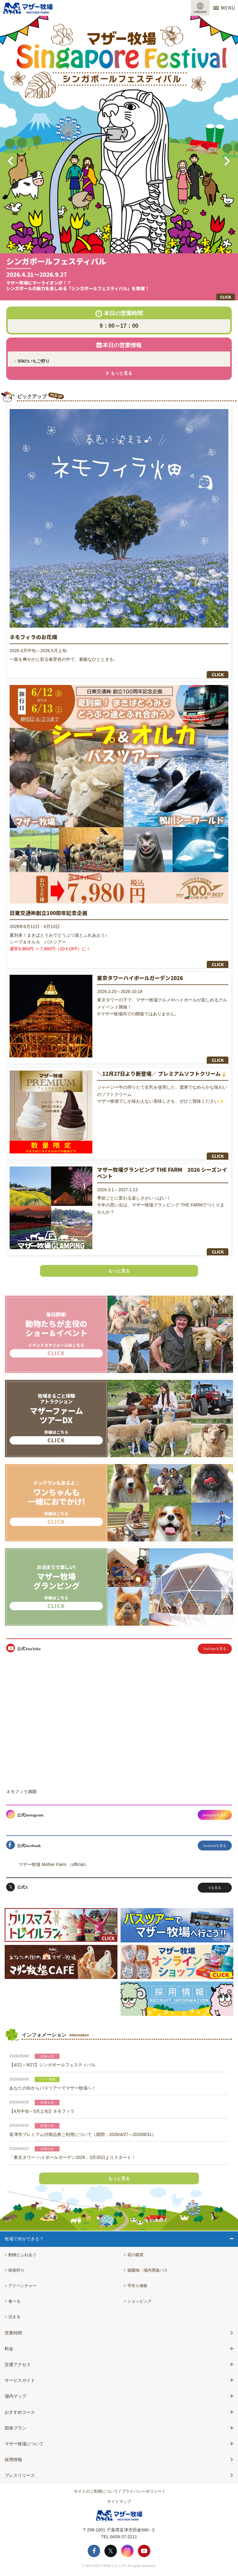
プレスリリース (20, 2475)
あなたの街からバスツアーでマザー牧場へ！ (52, 2088)
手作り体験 (137, 2286)
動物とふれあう (22, 2255)
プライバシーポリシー (141, 2491)
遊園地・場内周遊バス (147, 2270)
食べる (14, 2301)
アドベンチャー (22, 2286)
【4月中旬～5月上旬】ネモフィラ (42, 2111)
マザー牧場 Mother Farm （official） (53, 1864)
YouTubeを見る (214, 1648)
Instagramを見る (215, 1815)
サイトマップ (119, 2501)
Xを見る (214, 1888)
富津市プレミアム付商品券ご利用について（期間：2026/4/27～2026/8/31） (82, 2134)
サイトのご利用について (96, 2491)
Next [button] (227, 161)
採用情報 (13, 2459)
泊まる (14, 2317)
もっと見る (119, 1270)
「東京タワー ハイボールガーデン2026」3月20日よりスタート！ (72, 2157)
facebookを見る (214, 1845)
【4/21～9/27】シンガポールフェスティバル (52, 2064)
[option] (119, 157)
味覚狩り (16, 2270)
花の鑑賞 (135, 2255)
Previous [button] (11, 161)
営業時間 (13, 2332)
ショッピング (139, 2301)
